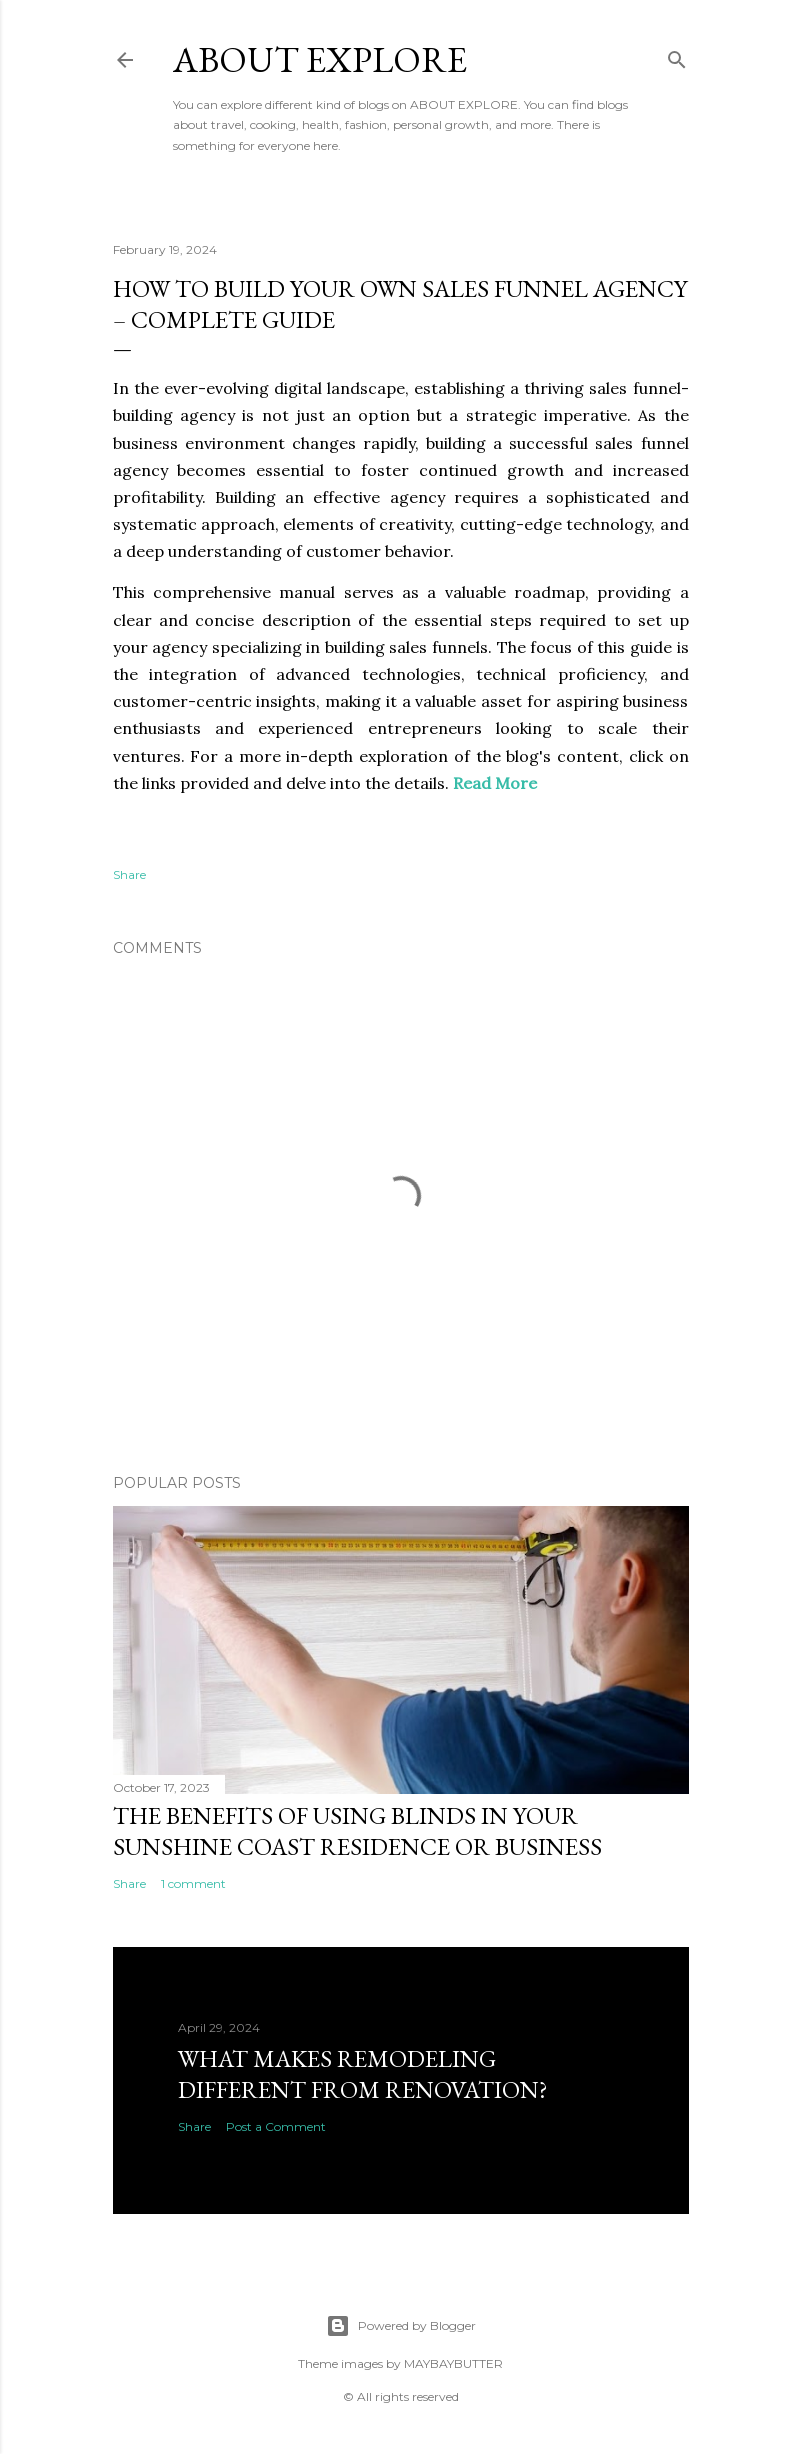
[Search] (677, 55)
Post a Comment (276, 2126)
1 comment (193, 1883)
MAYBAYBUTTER (453, 2363)
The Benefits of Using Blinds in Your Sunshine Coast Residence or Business (357, 1831)
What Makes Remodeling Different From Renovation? (363, 2074)
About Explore (320, 59)
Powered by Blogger (401, 2326)
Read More (495, 783)
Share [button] (129, 874)
